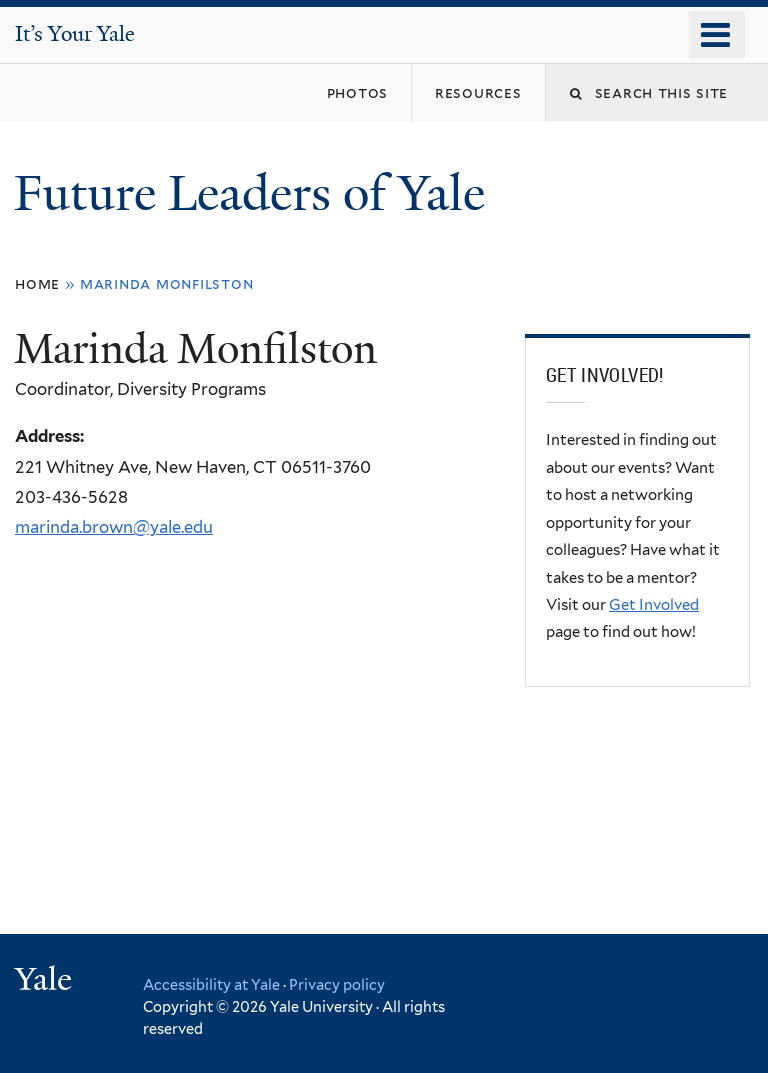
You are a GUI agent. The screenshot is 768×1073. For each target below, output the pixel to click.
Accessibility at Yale (211, 984)
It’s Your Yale (75, 34)
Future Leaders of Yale (255, 193)
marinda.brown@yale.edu (114, 527)
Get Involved (654, 605)
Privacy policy (337, 984)
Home (37, 283)
